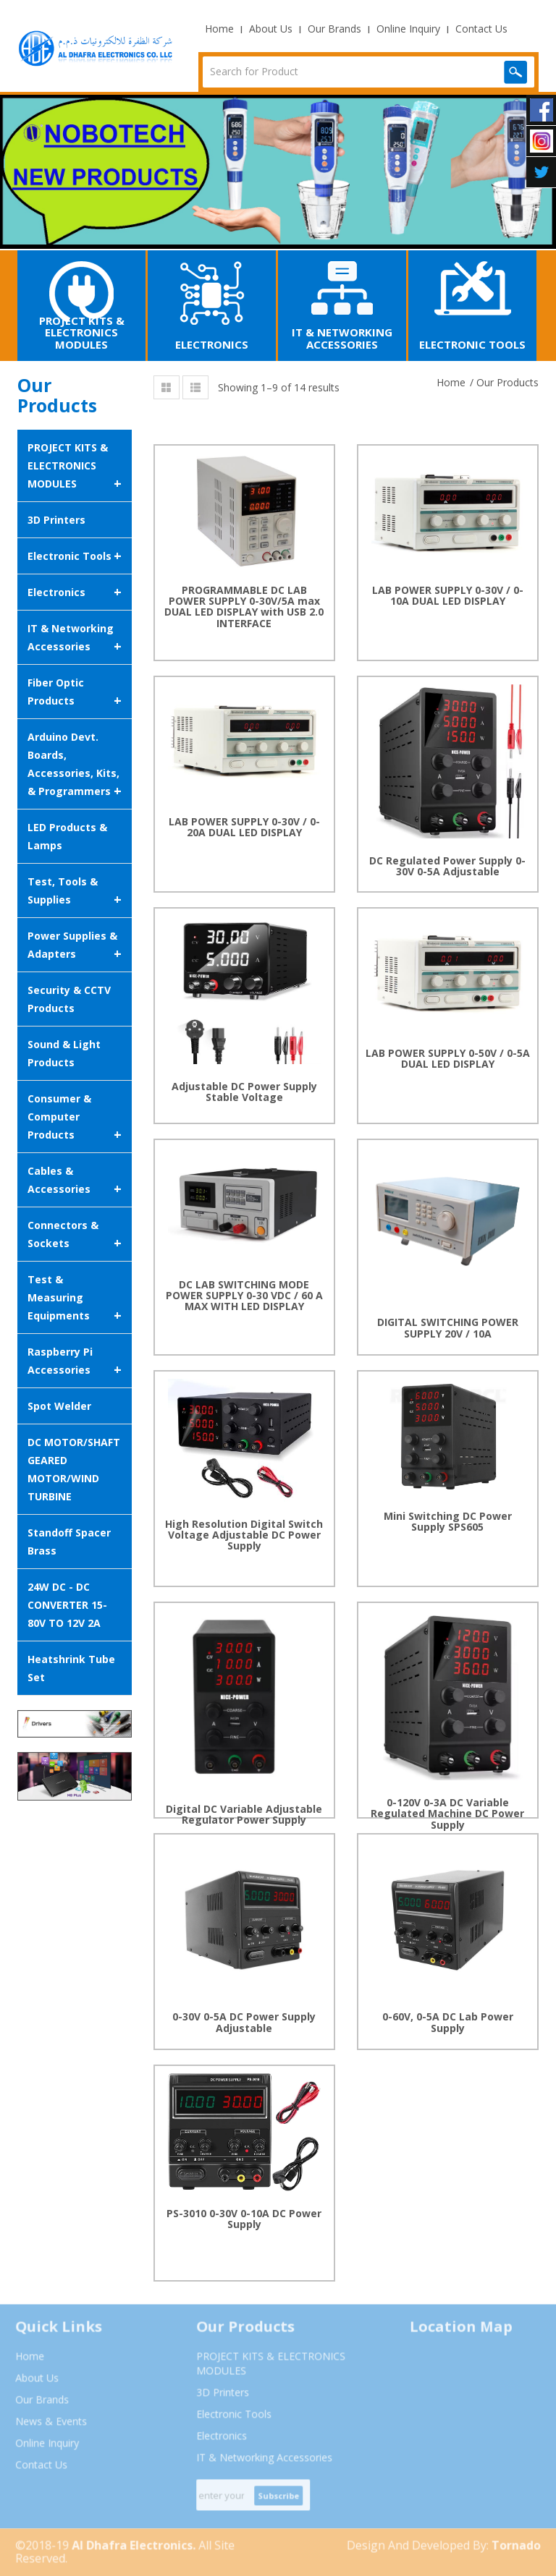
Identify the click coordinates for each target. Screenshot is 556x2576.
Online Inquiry (408, 28)
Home (219, 28)
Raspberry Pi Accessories (75, 1362)
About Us (270, 28)
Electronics (75, 592)
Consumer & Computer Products (75, 1118)
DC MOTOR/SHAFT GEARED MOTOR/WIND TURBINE (74, 1469)
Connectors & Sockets (75, 1235)
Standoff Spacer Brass (69, 1541)
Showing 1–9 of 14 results (279, 387)
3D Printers (56, 520)
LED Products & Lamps (67, 836)
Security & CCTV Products (69, 999)
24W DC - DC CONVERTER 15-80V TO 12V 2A (67, 1605)
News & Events (44, 2426)
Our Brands (334, 28)
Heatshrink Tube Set (71, 1668)
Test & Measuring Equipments (75, 1298)
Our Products (507, 382)
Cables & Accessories (75, 1181)
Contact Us (481, 28)
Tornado (522, 2551)
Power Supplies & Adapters (75, 946)
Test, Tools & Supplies (75, 892)
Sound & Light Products (64, 1053)
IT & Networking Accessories (75, 638)
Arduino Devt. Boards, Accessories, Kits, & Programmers (75, 765)
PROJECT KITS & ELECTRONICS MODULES (75, 467)
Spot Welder (59, 1406)
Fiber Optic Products (75, 693)
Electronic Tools (75, 556)
